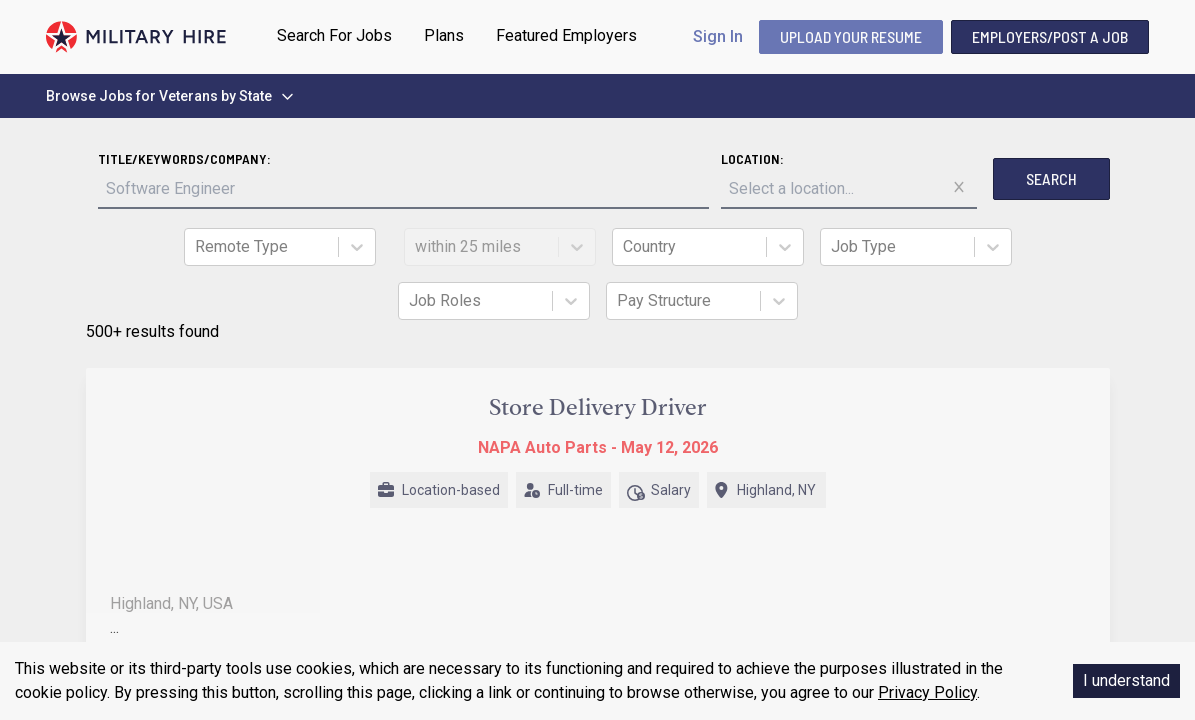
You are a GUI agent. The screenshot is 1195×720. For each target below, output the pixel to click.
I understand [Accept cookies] (1126, 680)
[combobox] (197, 247)
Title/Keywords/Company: (184, 158)
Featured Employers (566, 35)
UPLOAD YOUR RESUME (851, 36)
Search (1051, 178)
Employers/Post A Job (1050, 36)
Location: (752, 158)
